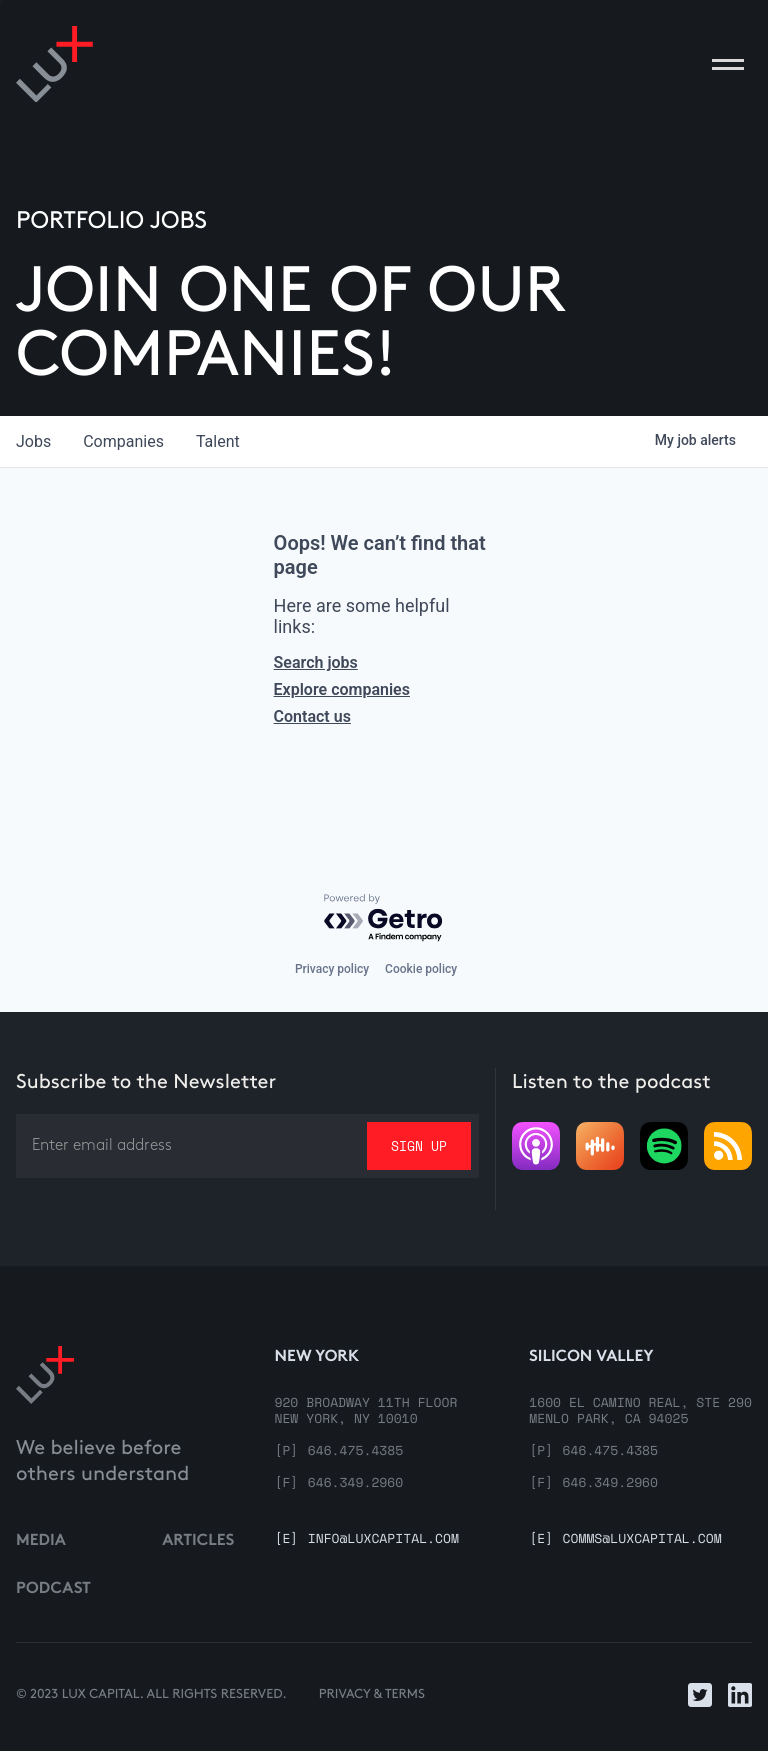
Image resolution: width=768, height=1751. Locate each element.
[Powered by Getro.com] (384, 918)
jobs (33, 441)
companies (123, 441)
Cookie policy (421, 969)
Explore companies (342, 689)
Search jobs (316, 662)
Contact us (312, 716)
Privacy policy (332, 969)
